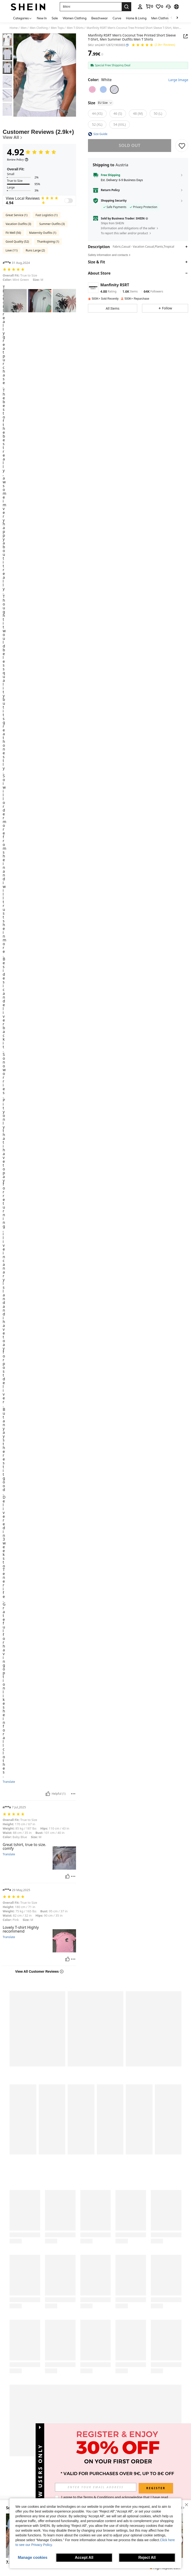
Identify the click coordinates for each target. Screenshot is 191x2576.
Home (14, 28)
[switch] (68, 200)
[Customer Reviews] (39, 134)
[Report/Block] (73, 1794)
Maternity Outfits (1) (42, 233)
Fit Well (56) (13, 233)
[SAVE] (181, 145)
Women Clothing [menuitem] (75, 18)
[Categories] (22, 18)
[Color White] (100, 80)
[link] (149, 6)
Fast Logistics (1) (47, 215)
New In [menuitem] (42, 18)
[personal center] (140, 7)
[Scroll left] (171, 18)
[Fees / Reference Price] (102, 54)
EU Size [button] (105, 103)
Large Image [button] (178, 80)
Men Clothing (39, 28)
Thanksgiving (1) (48, 242)
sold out (129, 145)
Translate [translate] (9, 1854)
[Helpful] (48, 1794)
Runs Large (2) (35, 250)
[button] (91, 6)
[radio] (92, 89)
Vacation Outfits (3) (18, 224)
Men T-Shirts (75, 28)
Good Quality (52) (17, 242)
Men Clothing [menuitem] (160, 18)
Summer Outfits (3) (52, 224)
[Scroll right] (177, 18)
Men (24, 28)
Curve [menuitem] (117, 18)
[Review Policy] (17, 160)
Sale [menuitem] (55, 18)
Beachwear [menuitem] (99, 18)
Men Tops (57, 28)
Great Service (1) (16, 215)
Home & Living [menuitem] (136, 18)
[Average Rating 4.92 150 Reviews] (153, 45)
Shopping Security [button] (114, 200)
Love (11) (11, 250)
